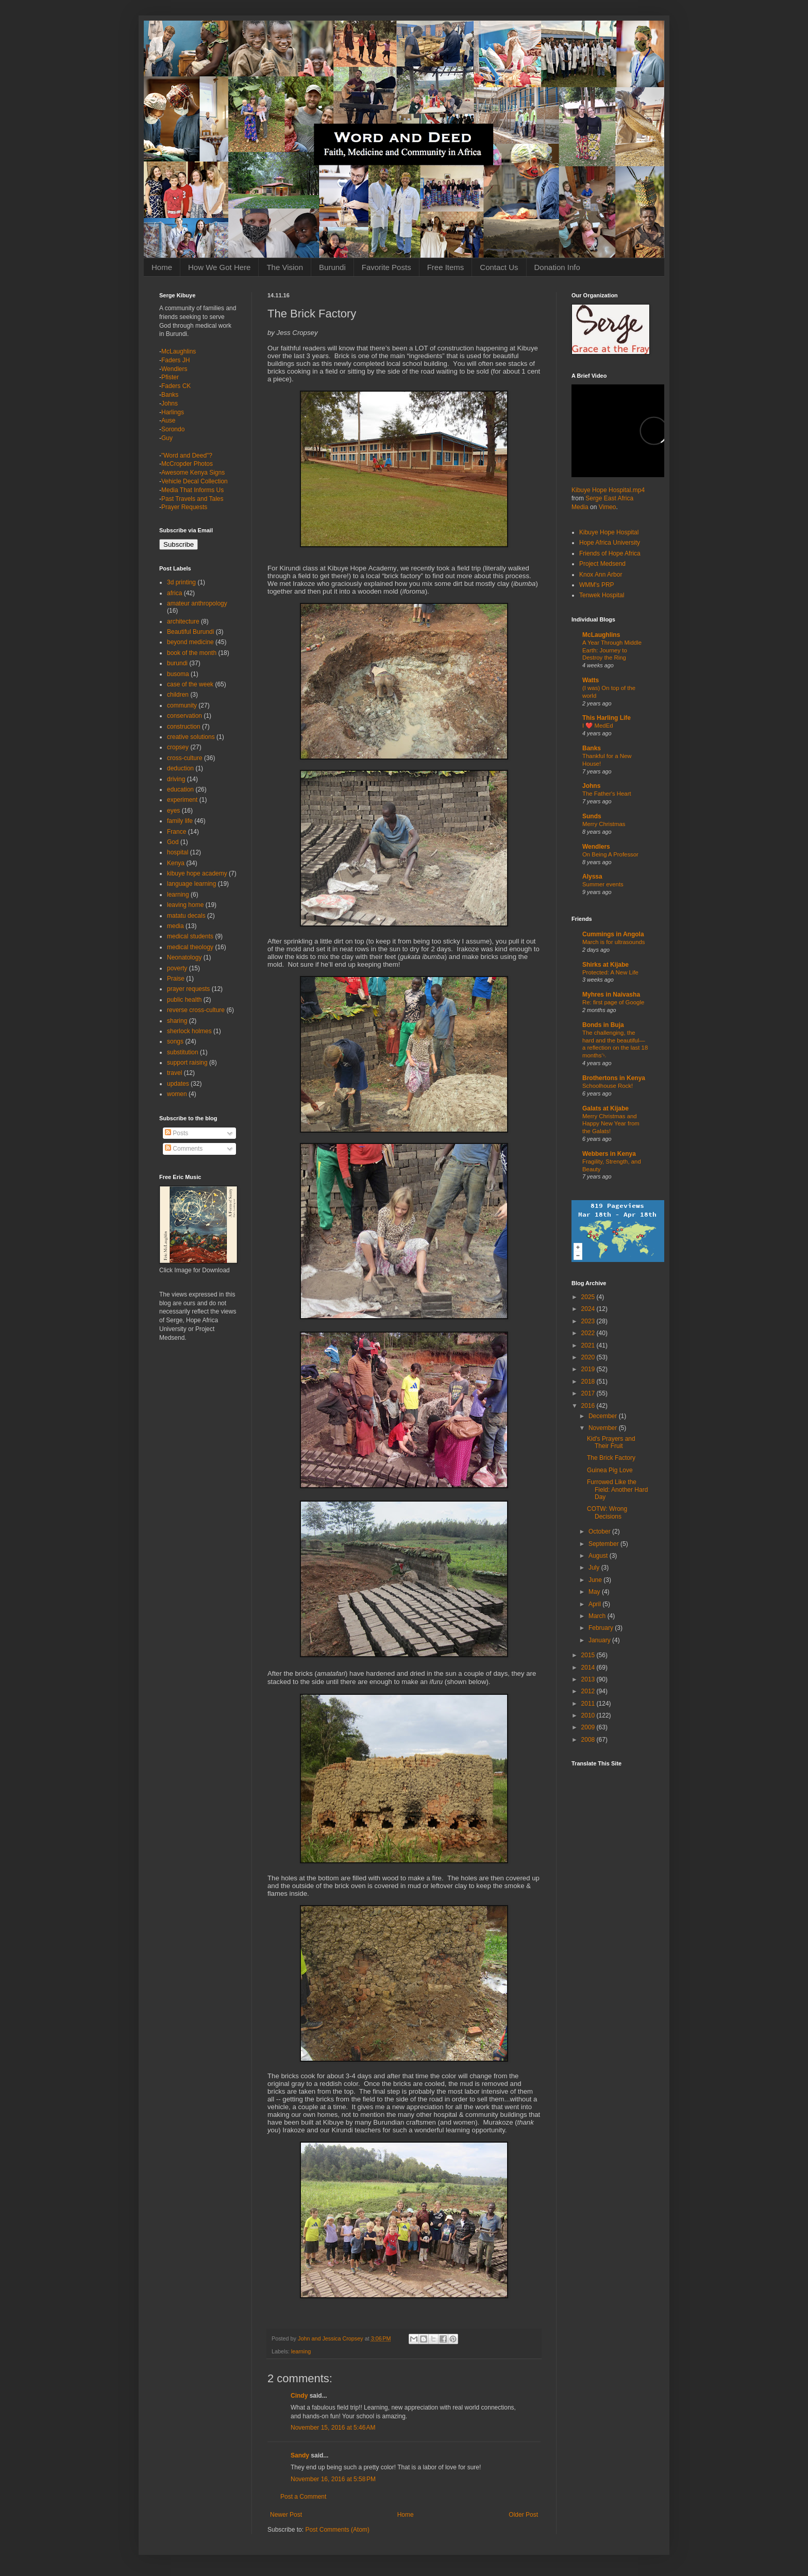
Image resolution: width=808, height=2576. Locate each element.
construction (183, 726)
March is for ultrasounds (613, 942)
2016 (589, 1405)
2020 (589, 1357)
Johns (169, 403)
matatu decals (186, 915)
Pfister (170, 377)
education (180, 789)
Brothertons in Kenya (613, 1078)
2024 (589, 1308)
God (173, 842)
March (598, 1616)
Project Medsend (602, 563)
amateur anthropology (197, 603)
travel (174, 1072)
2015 (589, 1655)
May (595, 1591)
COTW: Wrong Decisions (607, 1512)
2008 (589, 1739)
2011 (589, 1703)
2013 (589, 1679)
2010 (589, 1715)
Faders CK (176, 386)
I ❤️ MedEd (597, 725)
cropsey (178, 747)
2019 (589, 1369)
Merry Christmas (604, 824)
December (603, 1416)
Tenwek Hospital (601, 595)
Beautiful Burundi (190, 631)
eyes (173, 810)
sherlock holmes (189, 1031)
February (601, 1627)
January (600, 1640)
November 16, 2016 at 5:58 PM (333, 2479)
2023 (589, 1321)
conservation (184, 715)
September (604, 1543)
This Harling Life (606, 717)
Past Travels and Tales (192, 498)
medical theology (190, 947)
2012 (589, 1691)
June (595, 1580)
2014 (589, 1667)
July (594, 1567)
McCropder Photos (187, 463)
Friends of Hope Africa (610, 553)
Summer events (603, 884)
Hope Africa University (609, 542)
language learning (191, 883)
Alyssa (592, 876)
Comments (184, 1148)
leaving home (185, 904)
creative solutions (191, 736)
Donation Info (557, 267)
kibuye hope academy (197, 873)
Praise (175, 978)
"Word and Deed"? (186, 455)
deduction (180, 768)
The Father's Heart (606, 793)
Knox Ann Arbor (600, 574)
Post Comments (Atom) (337, 2529)
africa (174, 593)
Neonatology (184, 957)
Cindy (299, 2395)
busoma (178, 674)
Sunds (591, 816)
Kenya (175, 863)
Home (162, 267)
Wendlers (174, 369)
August (599, 1555)
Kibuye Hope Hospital (608, 532)
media (175, 926)
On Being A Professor (610, 854)
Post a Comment (303, 2496)
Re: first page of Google (613, 1002)
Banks (169, 394)
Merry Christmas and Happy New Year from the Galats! (610, 1124)
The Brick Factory (611, 1457)
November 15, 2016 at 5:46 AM (333, 2427)
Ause (168, 420)
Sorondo (172, 429)
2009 (589, 1727)
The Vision (284, 267)
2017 (589, 1393)
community (182, 705)
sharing (177, 1020)
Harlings (172, 412)
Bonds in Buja (603, 1025)
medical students (190, 936)
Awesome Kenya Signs (193, 472)
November (603, 1428)
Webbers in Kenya (609, 1153)
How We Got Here (219, 267)
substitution (182, 1052)
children (178, 694)
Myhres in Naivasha (611, 994)
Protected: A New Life (610, 972)
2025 (589, 1297)
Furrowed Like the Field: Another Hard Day (617, 1489)
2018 (589, 1381)
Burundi (332, 267)
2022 (589, 1333)
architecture (183, 621)
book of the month (191, 652)
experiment (182, 799)
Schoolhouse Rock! (607, 1086)
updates (178, 1083)
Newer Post (286, 2514)
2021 (589, 1345)
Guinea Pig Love (610, 1470)
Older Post (523, 2514)
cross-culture (185, 758)
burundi (177, 663)
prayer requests (188, 988)
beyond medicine (190, 642)
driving (176, 779)
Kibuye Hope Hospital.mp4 (608, 490)
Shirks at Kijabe (605, 964)
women (177, 1094)
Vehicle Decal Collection (194, 481)
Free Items (445, 267)
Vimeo (607, 507)
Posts (176, 1133)
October (600, 1531)
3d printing (181, 582)
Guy (167, 438)
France (176, 831)
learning (301, 2351)
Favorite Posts (386, 267)
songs (175, 1041)
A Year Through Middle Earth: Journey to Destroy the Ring (612, 650)
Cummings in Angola (613, 934)
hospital (177, 852)
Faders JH (175, 360)
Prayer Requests (184, 507)
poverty (177, 968)
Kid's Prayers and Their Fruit (611, 1442)
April (595, 1604)
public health (184, 999)
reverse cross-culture (196, 1010)
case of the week (190, 684)
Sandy (300, 2455)
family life (180, 820)
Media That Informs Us (192, 490)
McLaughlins (178, 351)
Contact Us (499, 267)
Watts (590, 680)
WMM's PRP (596, 584)
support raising (187, 1062)
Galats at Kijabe (605, 1108)
